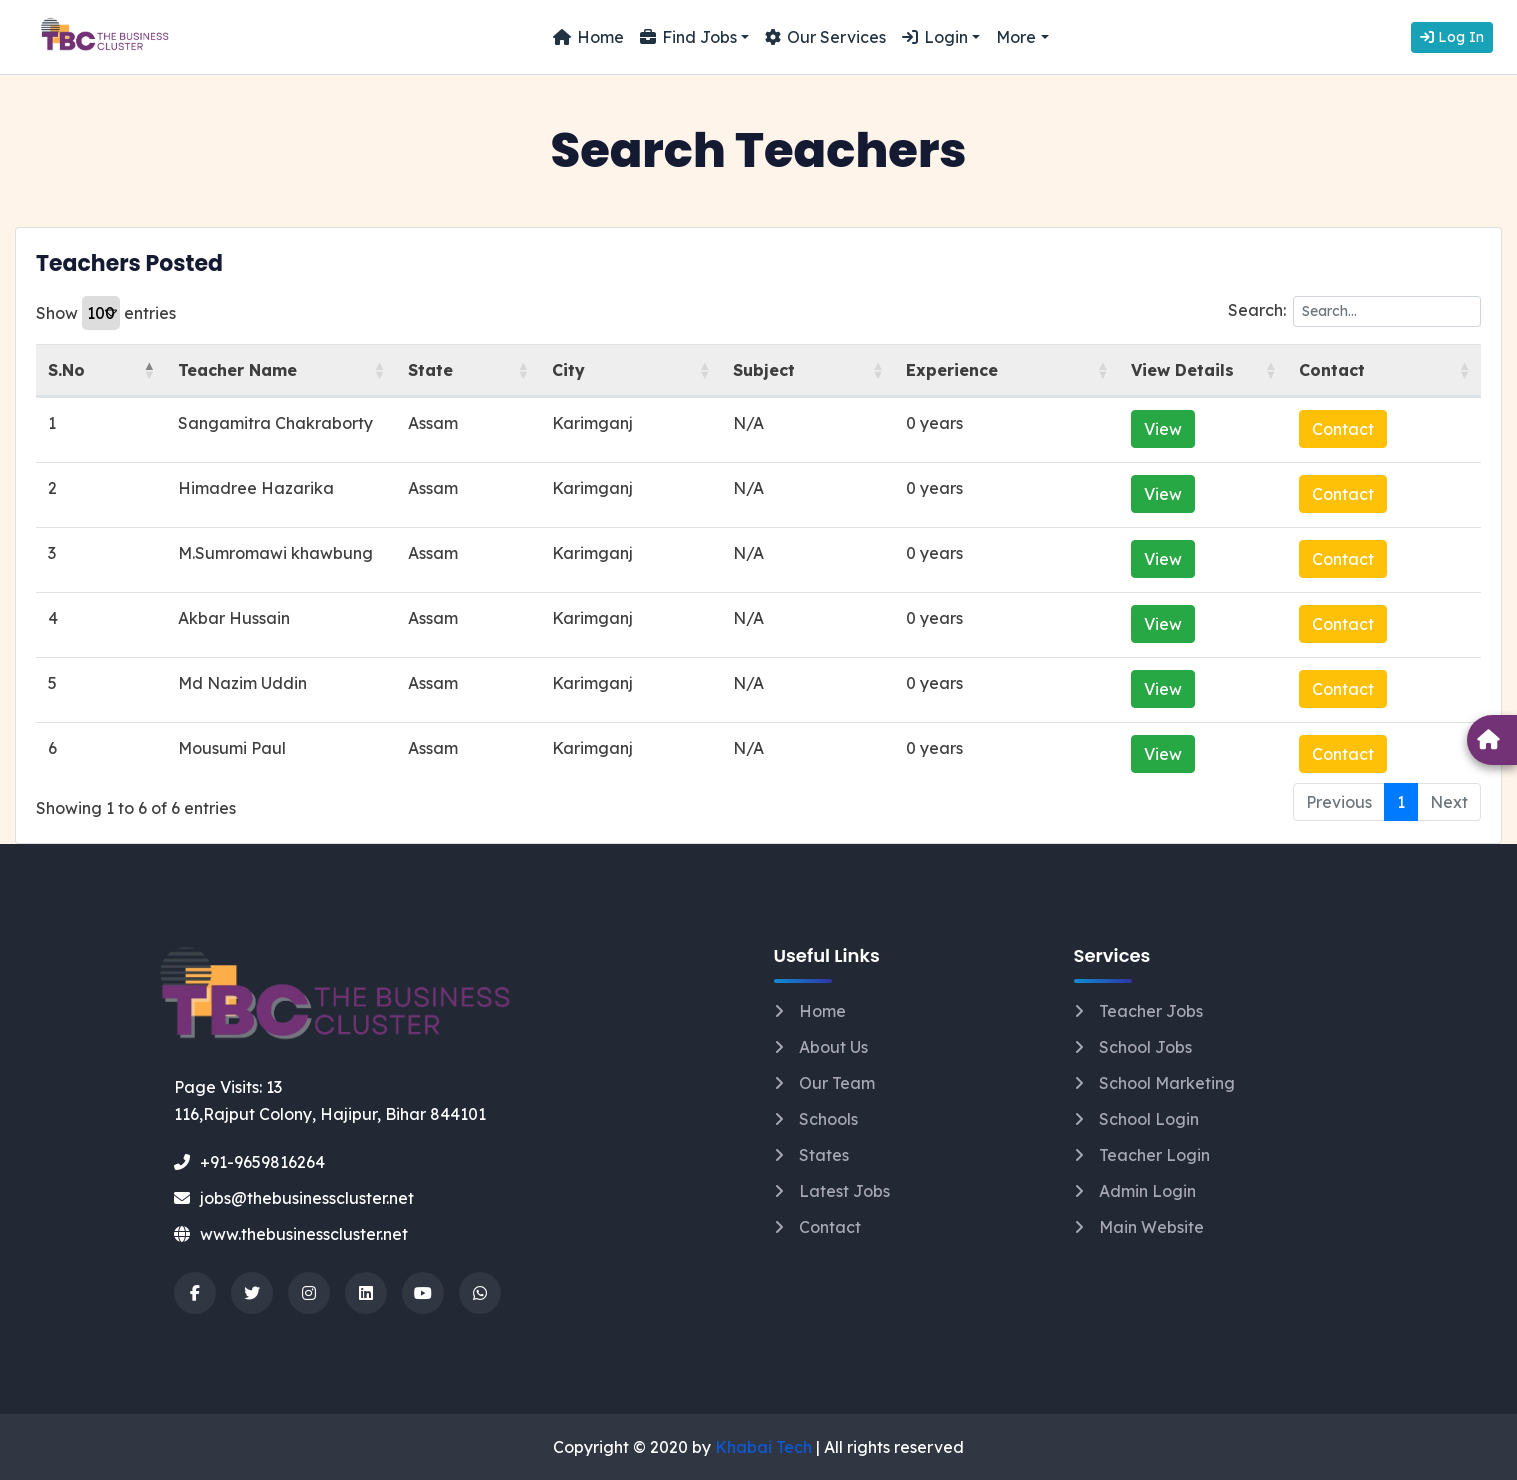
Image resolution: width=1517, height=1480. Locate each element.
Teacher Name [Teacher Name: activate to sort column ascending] (220, 370)
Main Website (1151, 1227)
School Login (1149, 1119)
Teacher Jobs (1151, 1011)
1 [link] (1401, 802)
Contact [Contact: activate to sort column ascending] (1358, 370)
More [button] (1016, 37)
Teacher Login (1154, 1155)
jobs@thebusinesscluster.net (294, 1198)
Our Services (825, 37)
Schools (828, 1119)
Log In (1452, 37)
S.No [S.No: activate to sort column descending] (66, 370)
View (1146, 429)
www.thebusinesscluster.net (291, 1234)
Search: (1354, 311)
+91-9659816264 (249, 1162)
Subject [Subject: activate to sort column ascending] (801, 370)
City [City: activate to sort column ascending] (628, 370)
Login (935, 37)
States (824, 1155)
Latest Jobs (844, 1191)
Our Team (837, 1083)
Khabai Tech (763, 1447)
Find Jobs (688, 37)
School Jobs (1145, 1047)
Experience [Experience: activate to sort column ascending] (966, 370)
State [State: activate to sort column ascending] (509, 370)
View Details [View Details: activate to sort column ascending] (1165, 370)
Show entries (106, 313)
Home (588, 37)
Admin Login (1147, 1191)
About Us (833, 1047)
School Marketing (1167, 1083)
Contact (1369, 429)
